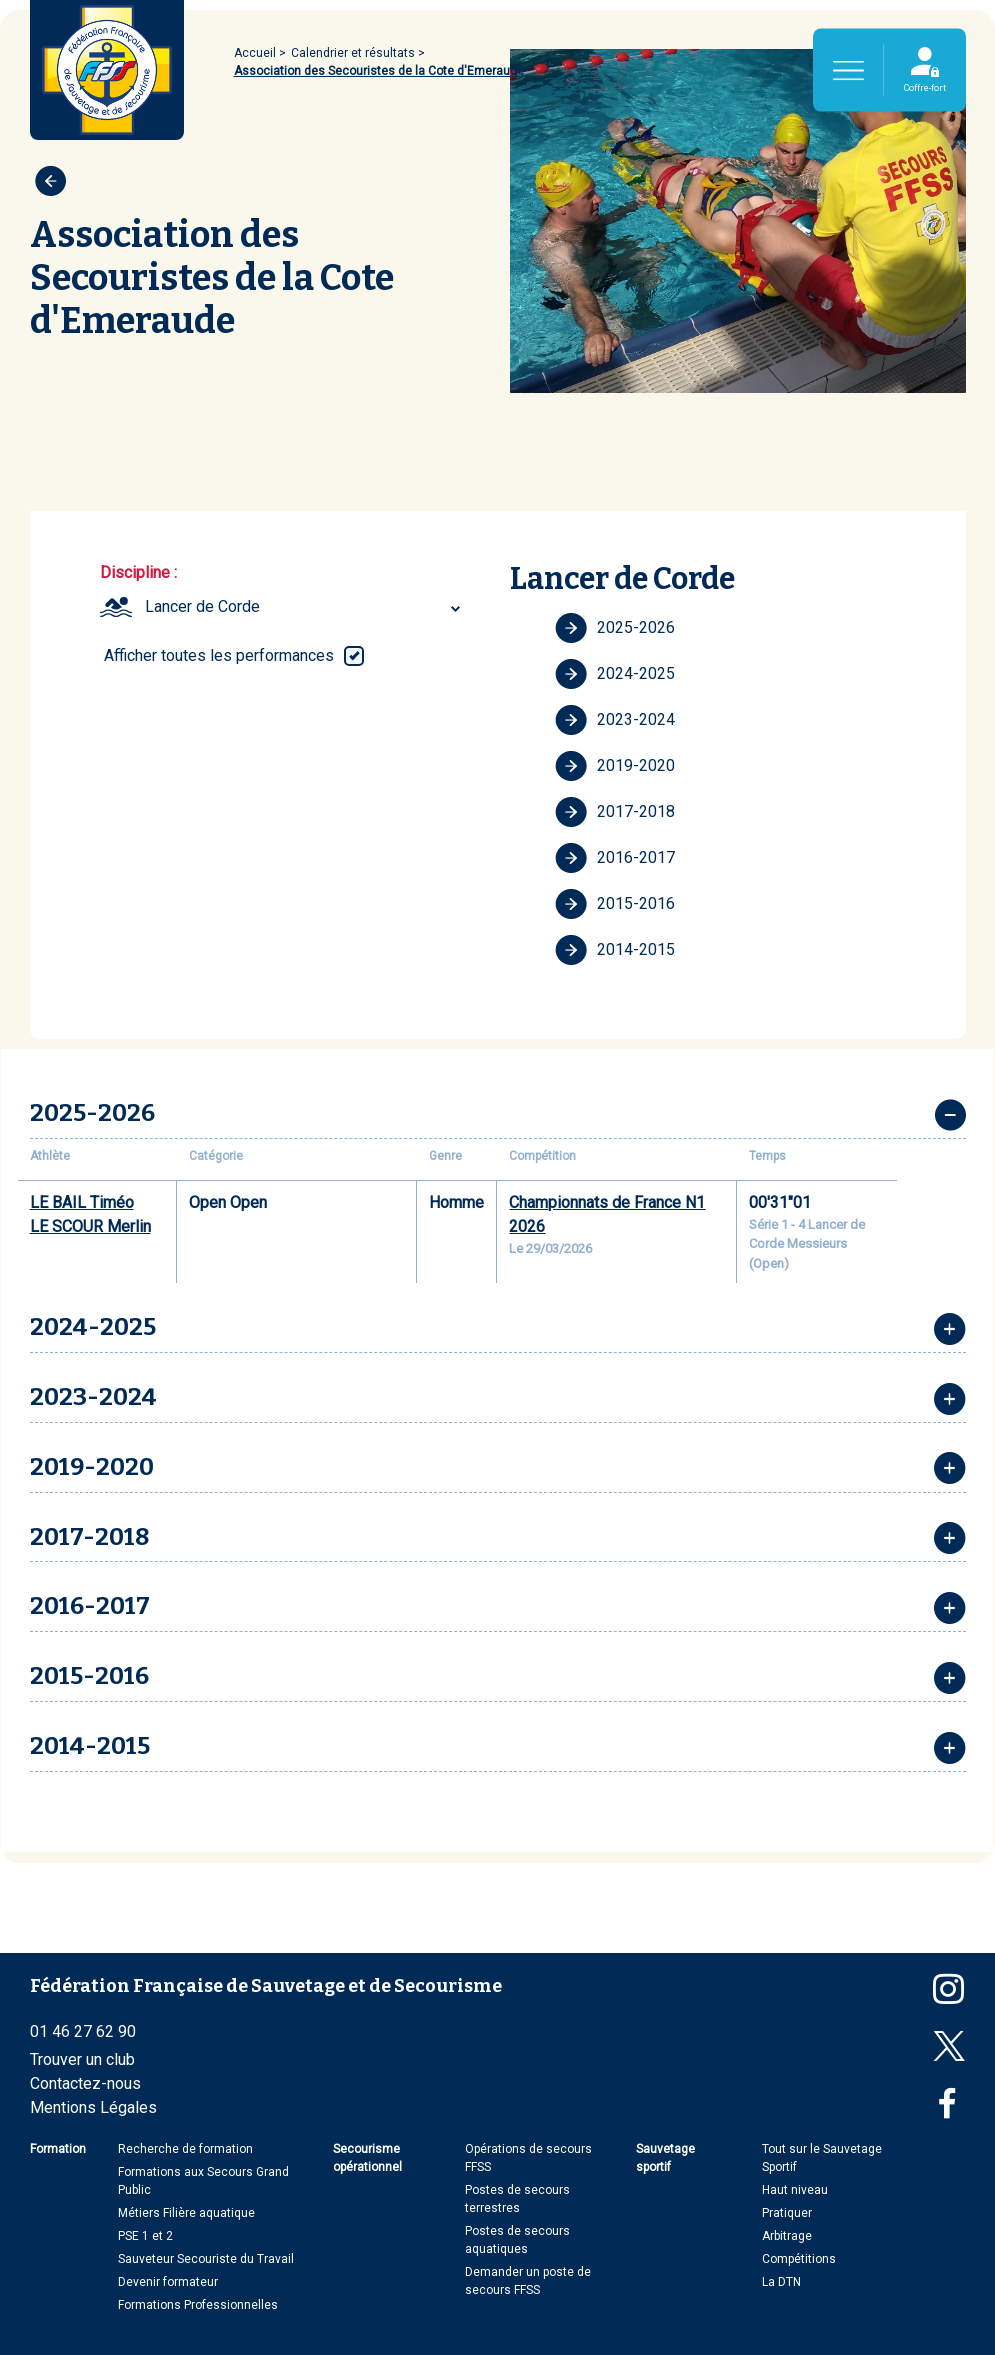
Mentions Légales (93, 2107)
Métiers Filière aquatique (186, 2213)
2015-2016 (615, 904)
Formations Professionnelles (198, 2305)
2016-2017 (615, 858)
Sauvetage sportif (665, 2158)
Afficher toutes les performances (219, 655)
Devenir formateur (168, 2282)
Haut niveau (795, 2190)
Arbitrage (787, 2236)
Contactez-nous (85, 2083)
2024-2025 (615, 674)
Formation (58, 2149)
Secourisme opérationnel (367, 2158)
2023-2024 (615, 720)
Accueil (255, 53)
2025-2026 (615, 628)
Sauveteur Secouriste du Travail (206, 2259)
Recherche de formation (185, 2149)
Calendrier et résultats (353, 53)
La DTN (781, 2282)
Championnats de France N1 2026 (607, 1214)
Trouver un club (82, 2059)
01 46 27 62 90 (83, 2031)
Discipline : (138, 572)
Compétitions (799, 2259)
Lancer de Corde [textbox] (202, 606)
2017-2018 (615, 812)
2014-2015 (615, 950)
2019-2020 (615, 766)
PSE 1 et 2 (145, 2236)
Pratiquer (787, 2213)
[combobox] (306, 607)
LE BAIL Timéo (82, 1202)
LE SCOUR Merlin (90, 1226)
